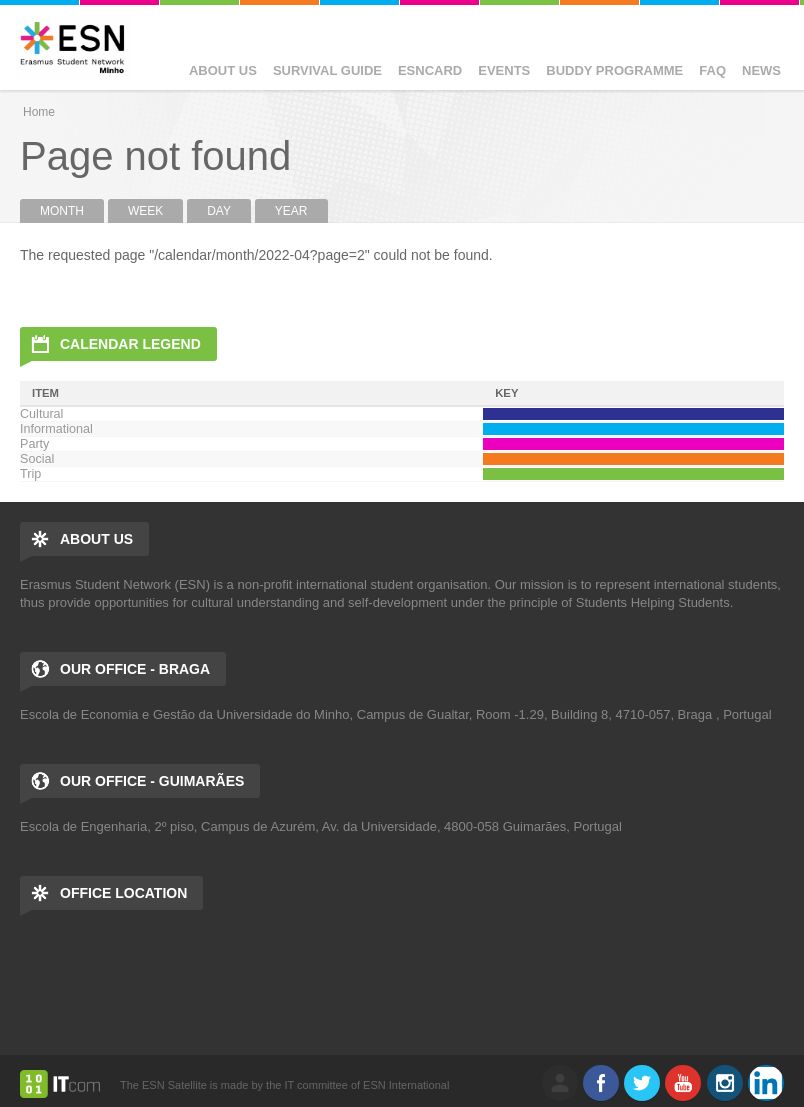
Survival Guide (327, 70)
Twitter (642, 1083)
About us (223, 70)
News (761, 70)
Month (72, 211)
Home (39, 112)
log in (560, 1083)
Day (219, 211)
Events (504, 70)
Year (291, 211)
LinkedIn (766, 1083)
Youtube (683, 1083)
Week (145, 211)
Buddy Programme (614, 70)
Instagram (725, 1083)
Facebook (601, 1083)
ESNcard (430, 70)
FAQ (712, 70)
